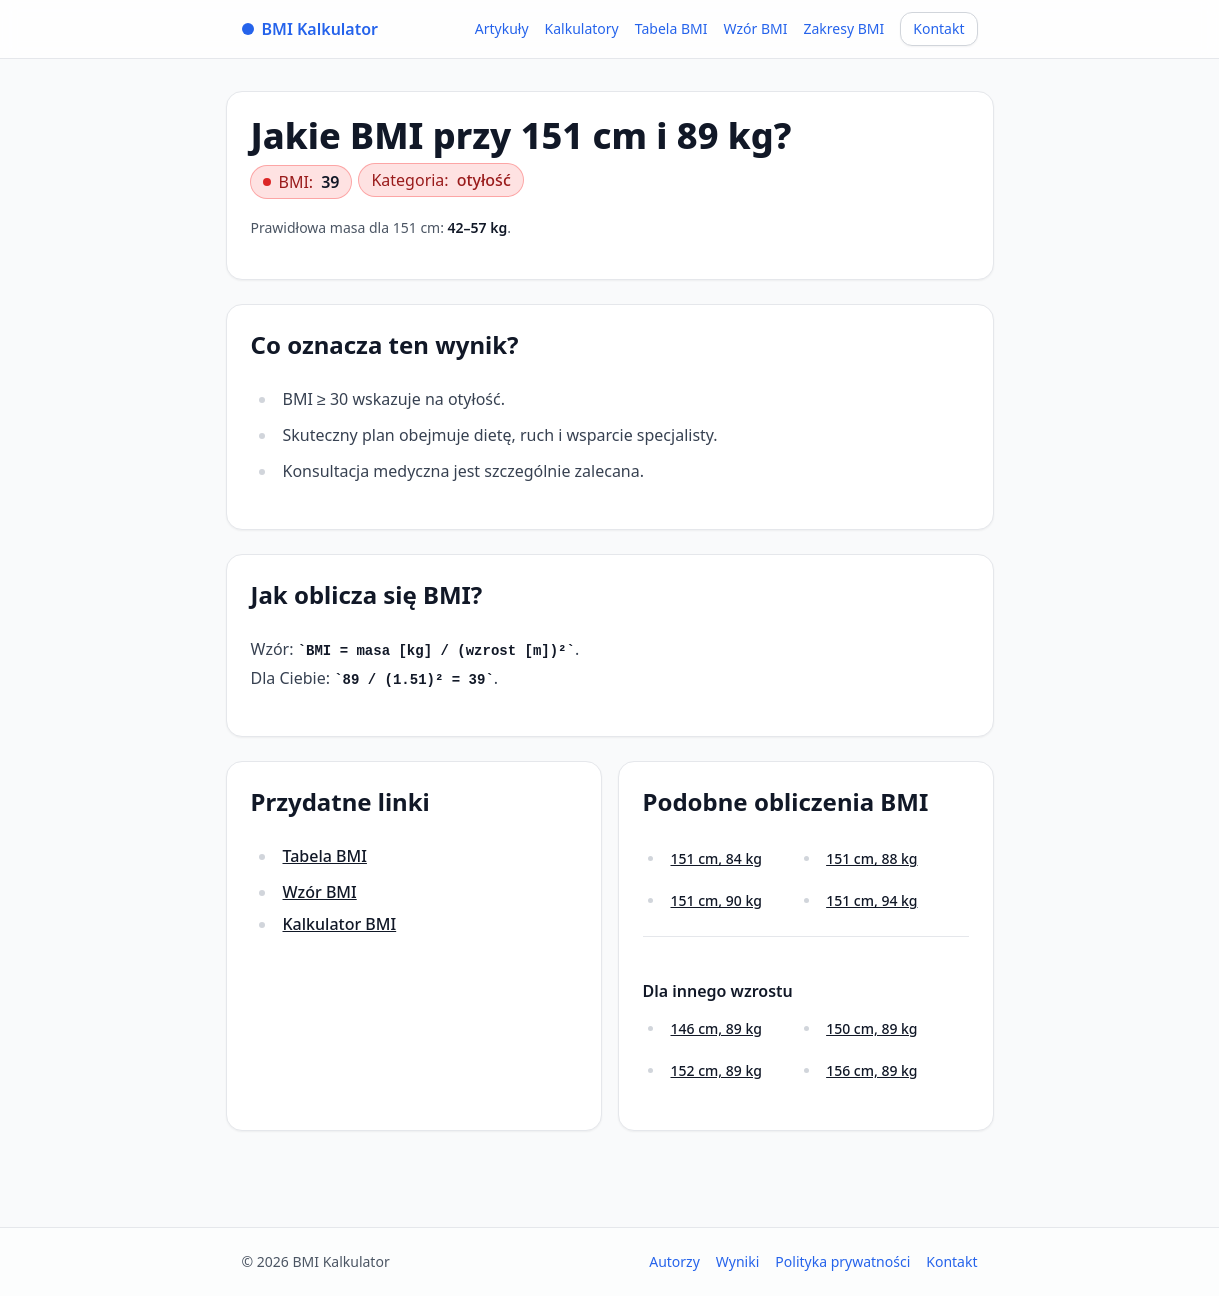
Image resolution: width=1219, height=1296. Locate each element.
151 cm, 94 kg (871, 900)
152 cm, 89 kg (716, 1070)
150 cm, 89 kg (871, 1028)
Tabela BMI (671, 28)
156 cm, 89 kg (871, 1070)
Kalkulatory (582, 28)
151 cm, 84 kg (716, 858)
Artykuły (502, 28)
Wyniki (738, 1261)
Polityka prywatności (842, 1261)
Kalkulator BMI (340, 924)
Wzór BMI (755, 28)
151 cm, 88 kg (871, 858)
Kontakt (938, 28)
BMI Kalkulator (310, 29)
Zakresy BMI (843, 28)
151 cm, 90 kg (716, 900)
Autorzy (674, 1261)
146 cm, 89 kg (716, 1028)
